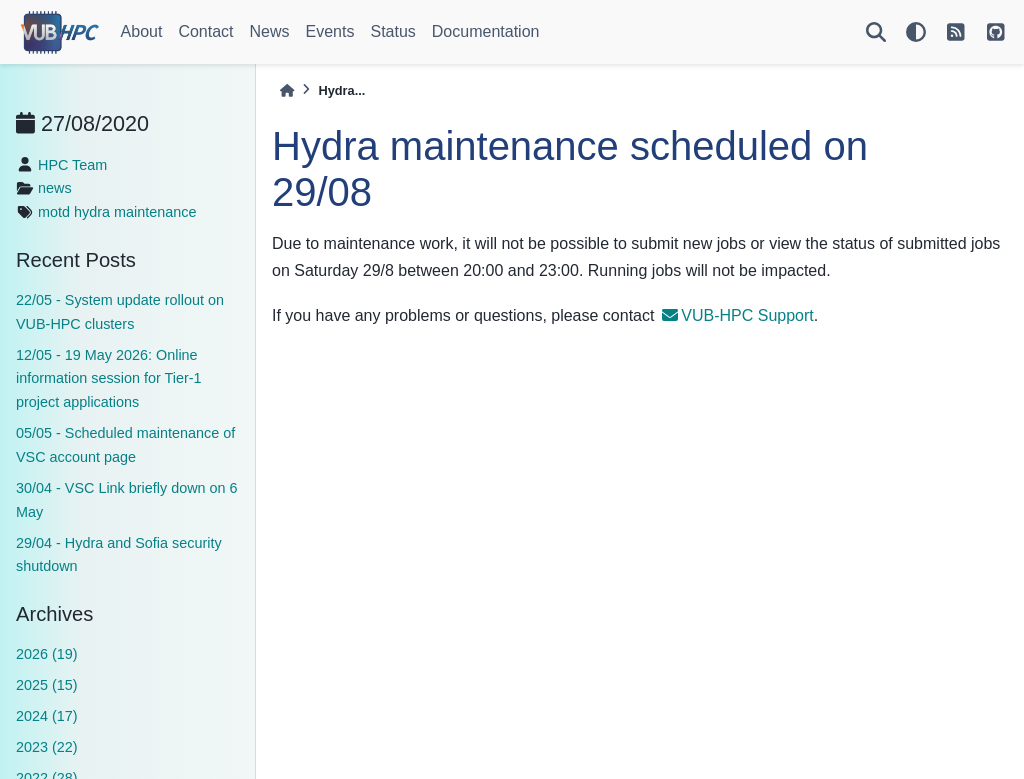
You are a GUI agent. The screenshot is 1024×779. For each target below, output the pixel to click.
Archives (54, 614)
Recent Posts (76, 260)
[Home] (287, 90)
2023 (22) (47, 747)
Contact (205, 31)
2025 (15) (47, 685)
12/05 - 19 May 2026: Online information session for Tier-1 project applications (109, 379)
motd (54, 212)
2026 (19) (47, 654)
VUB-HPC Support (738, 315)
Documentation (486, 31)
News (270, 31)
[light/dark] (916, 32)
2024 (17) (47, 716)
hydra (92, 212)
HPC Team (72, 165)
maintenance (155, 212)
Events (330, 31)
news (55, 188)
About (142, 31)
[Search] (876, 32)
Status (392, 31)
